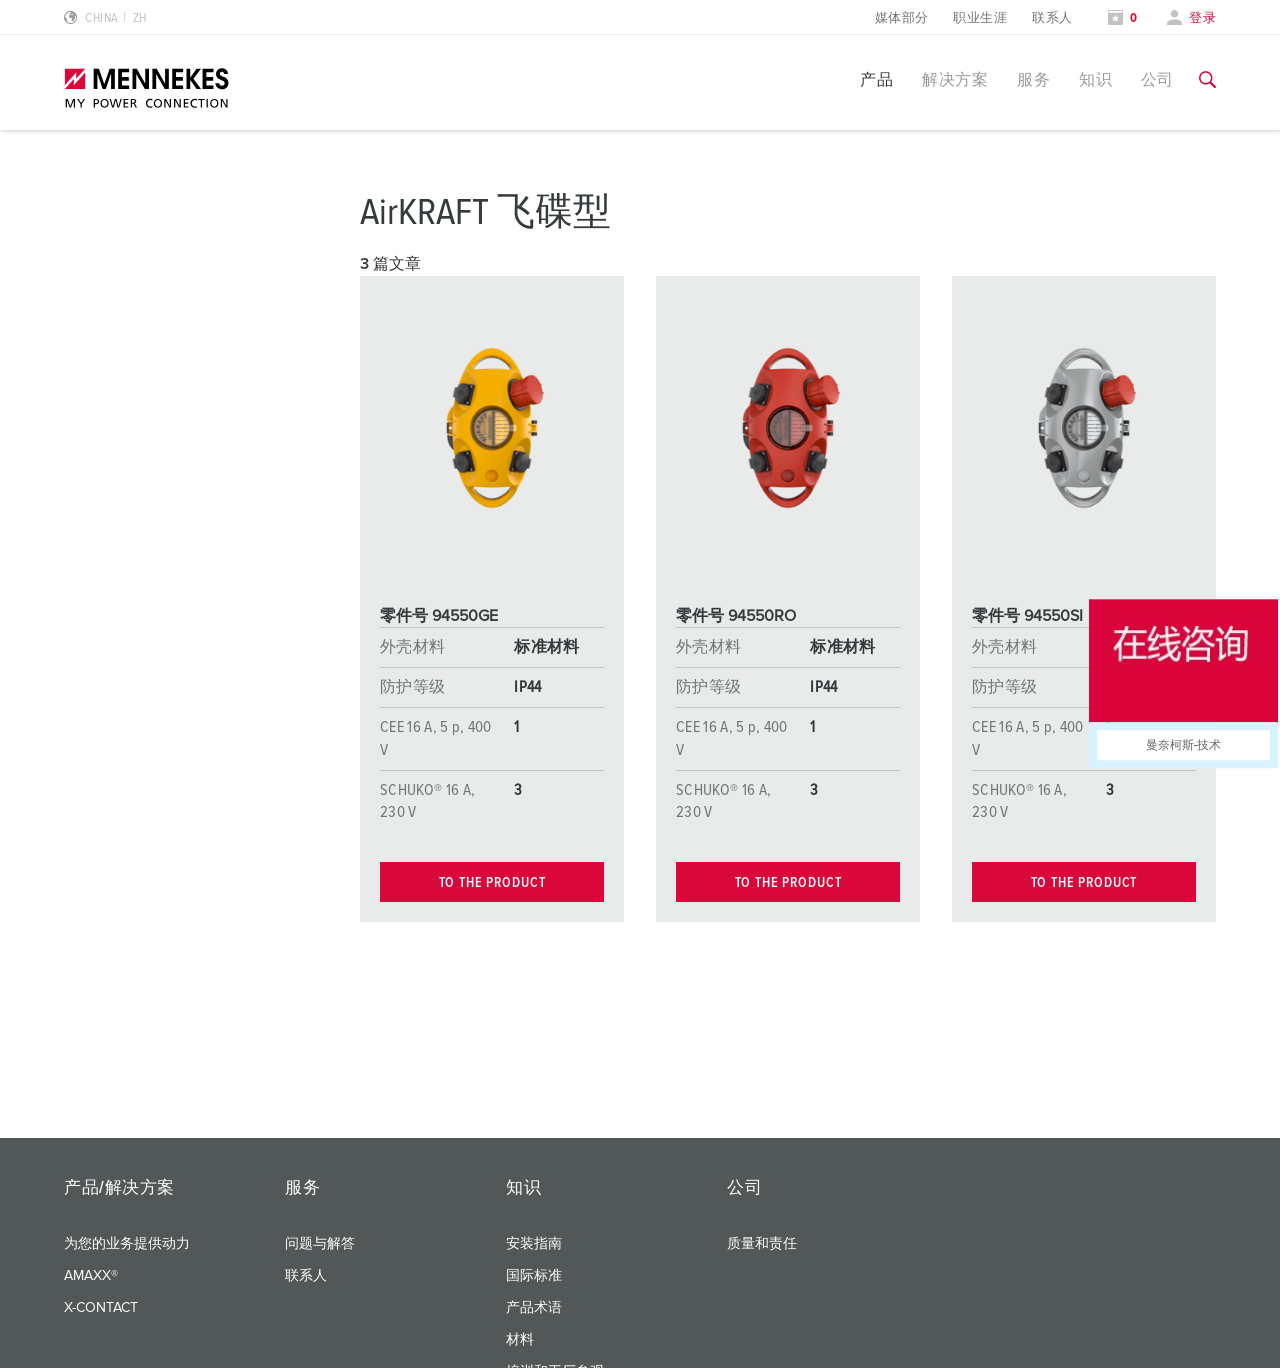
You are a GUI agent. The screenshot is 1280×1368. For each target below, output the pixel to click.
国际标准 (534, 1276)
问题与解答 (320, 1244)
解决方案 (955, 80)
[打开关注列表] (1123, 18)
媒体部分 (902, 18)
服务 (1033, 80)
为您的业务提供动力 (127, 1244)
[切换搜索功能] (1207, 80)
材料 (520, 1340)
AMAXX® (91, 1276)
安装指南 (534, 1244)
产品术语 (534, 1308)
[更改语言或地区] (105, 18)
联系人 (1052, 18)
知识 (1095, 80)
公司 (1157, 80)
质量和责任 (762, 1244)
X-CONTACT (101, 1308)
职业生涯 (980, 18)
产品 (876, 80)
